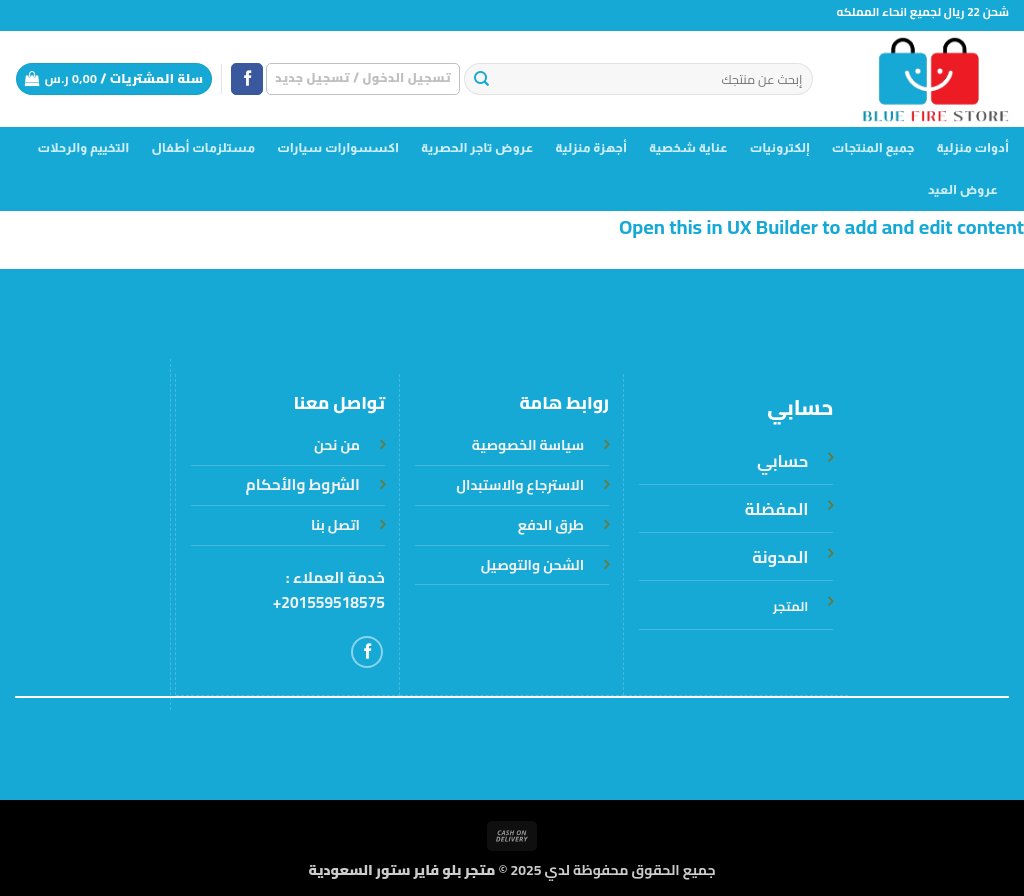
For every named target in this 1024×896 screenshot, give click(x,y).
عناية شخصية (688, 148)
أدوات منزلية (973, 148)
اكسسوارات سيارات (338, 148)
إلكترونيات (780, 148)
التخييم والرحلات (83, 148)
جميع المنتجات (873, 148)
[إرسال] (481, 79)
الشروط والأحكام (303, 484)
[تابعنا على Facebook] (247, 79)
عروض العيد (963, 190)
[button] (363, 78)
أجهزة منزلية (591, 148)
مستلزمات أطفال (203, 148)
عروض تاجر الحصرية (477, 148)
